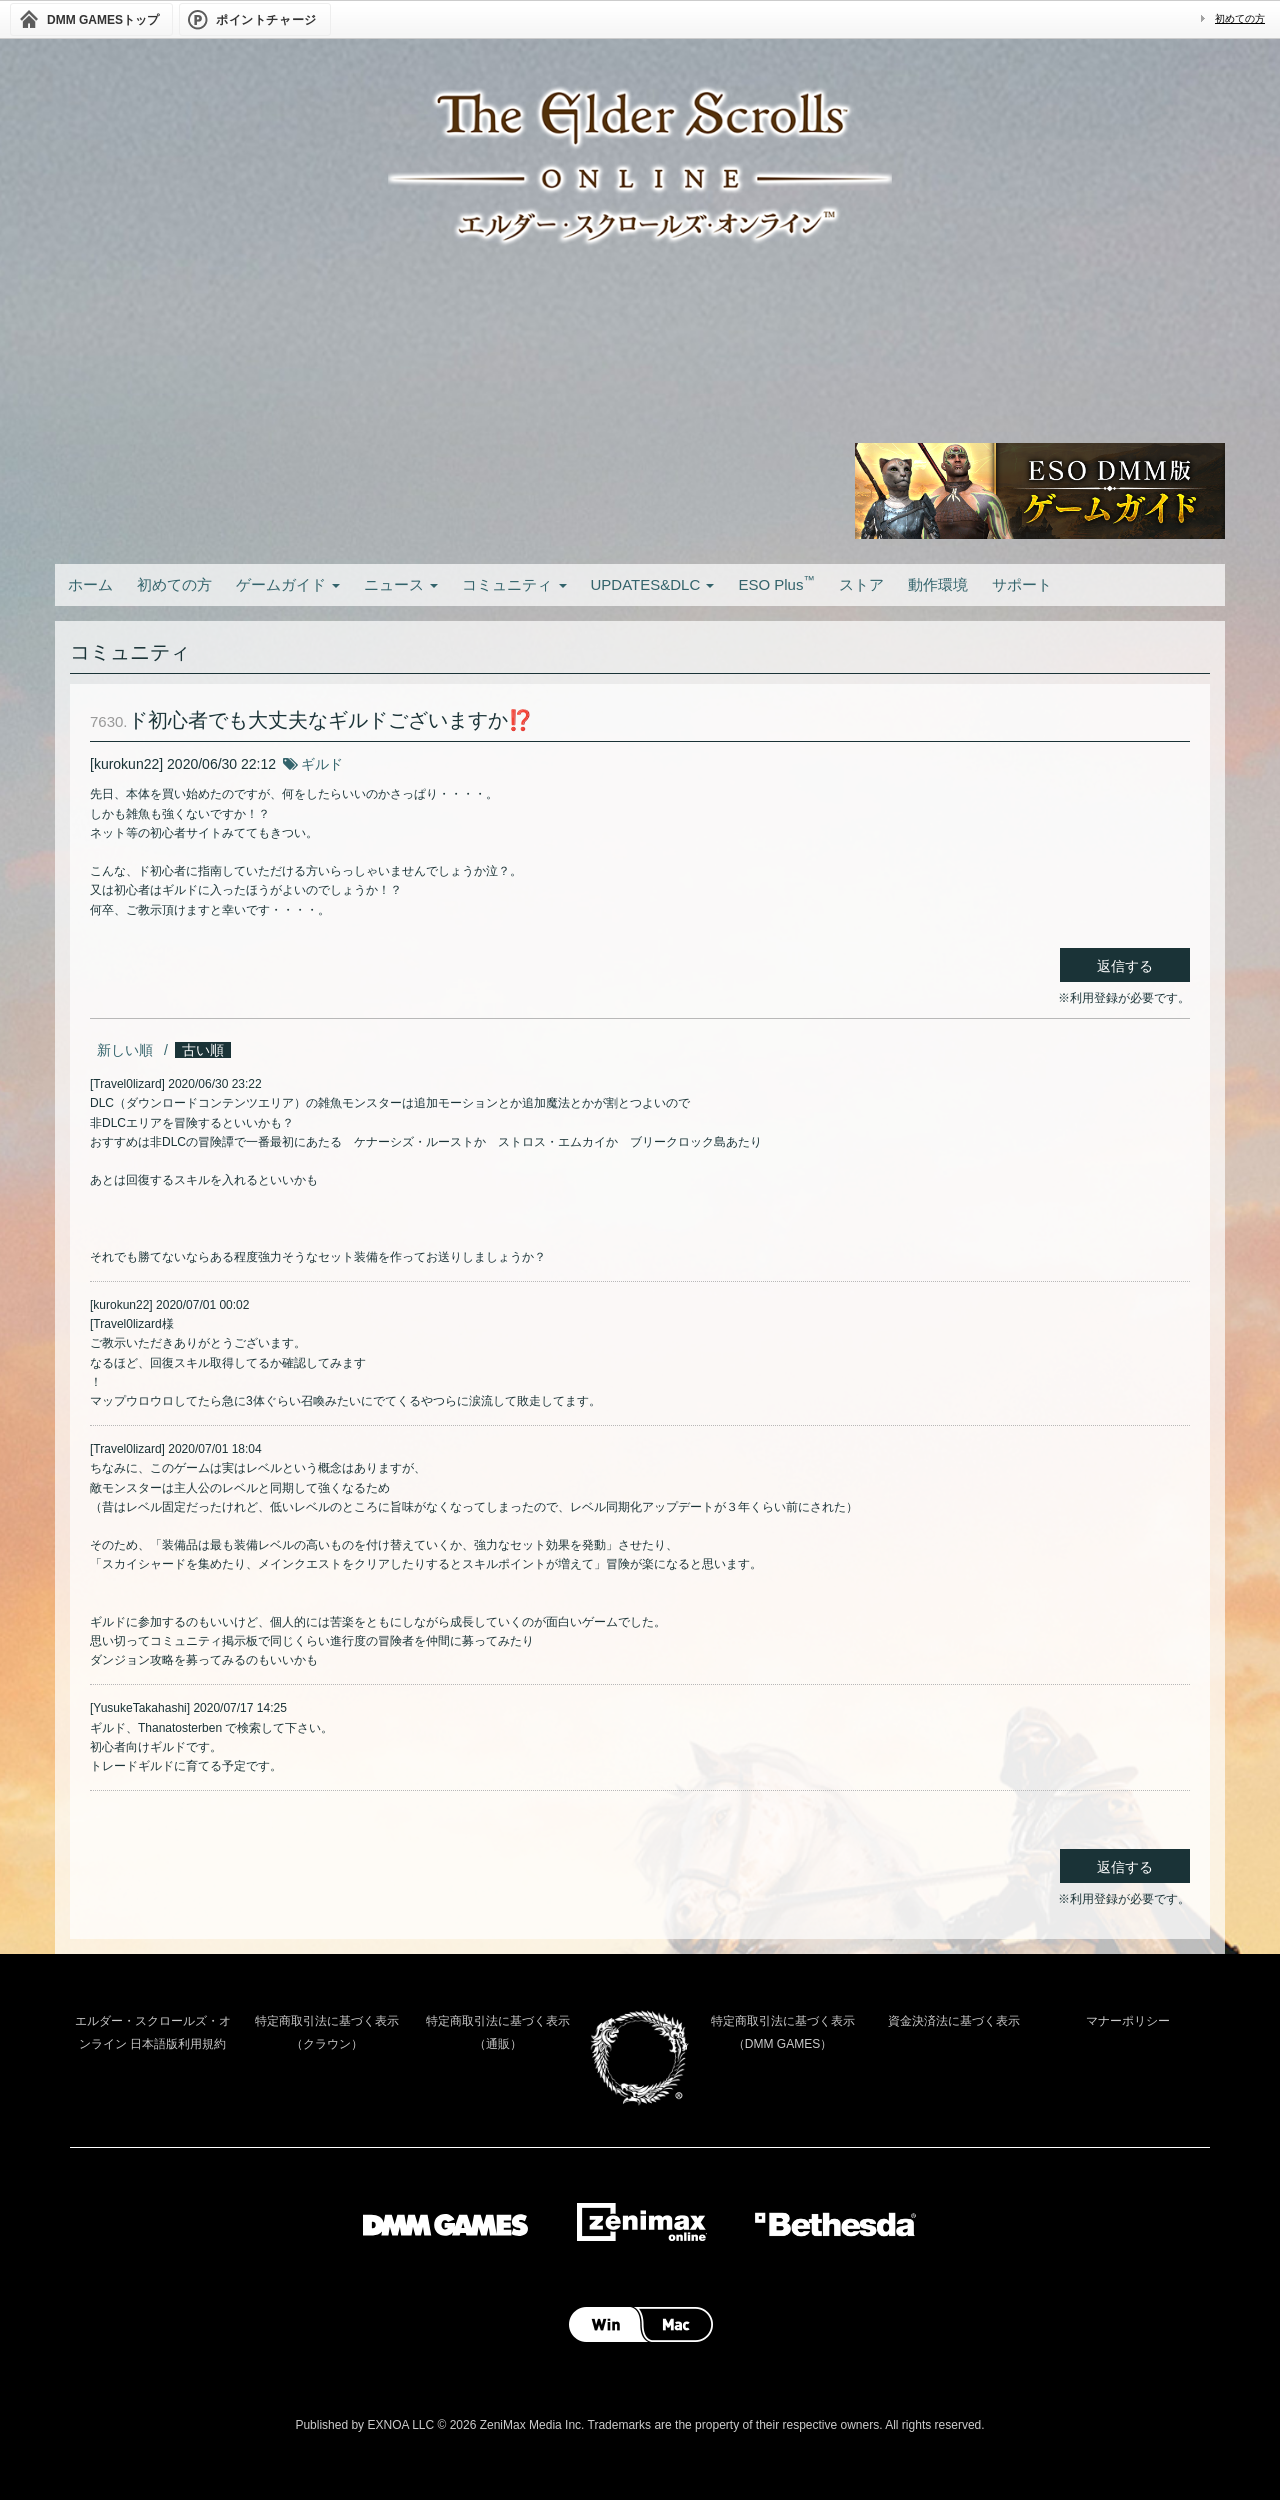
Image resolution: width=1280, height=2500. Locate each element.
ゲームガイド (288, 584)
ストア (861, 584)
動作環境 (938, 584)
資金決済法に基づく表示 (954, 2021)
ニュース (401, 584)
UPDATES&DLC (653, 584)
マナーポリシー (1128, 2021)
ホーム (90, 584)
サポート (1022, 584)
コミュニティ (514, 584)
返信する (1125, 966)
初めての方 (1240, 18)
